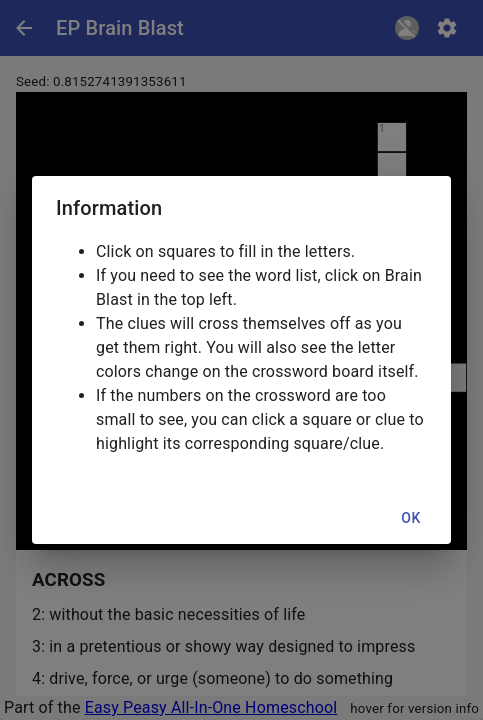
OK (411, 518)
